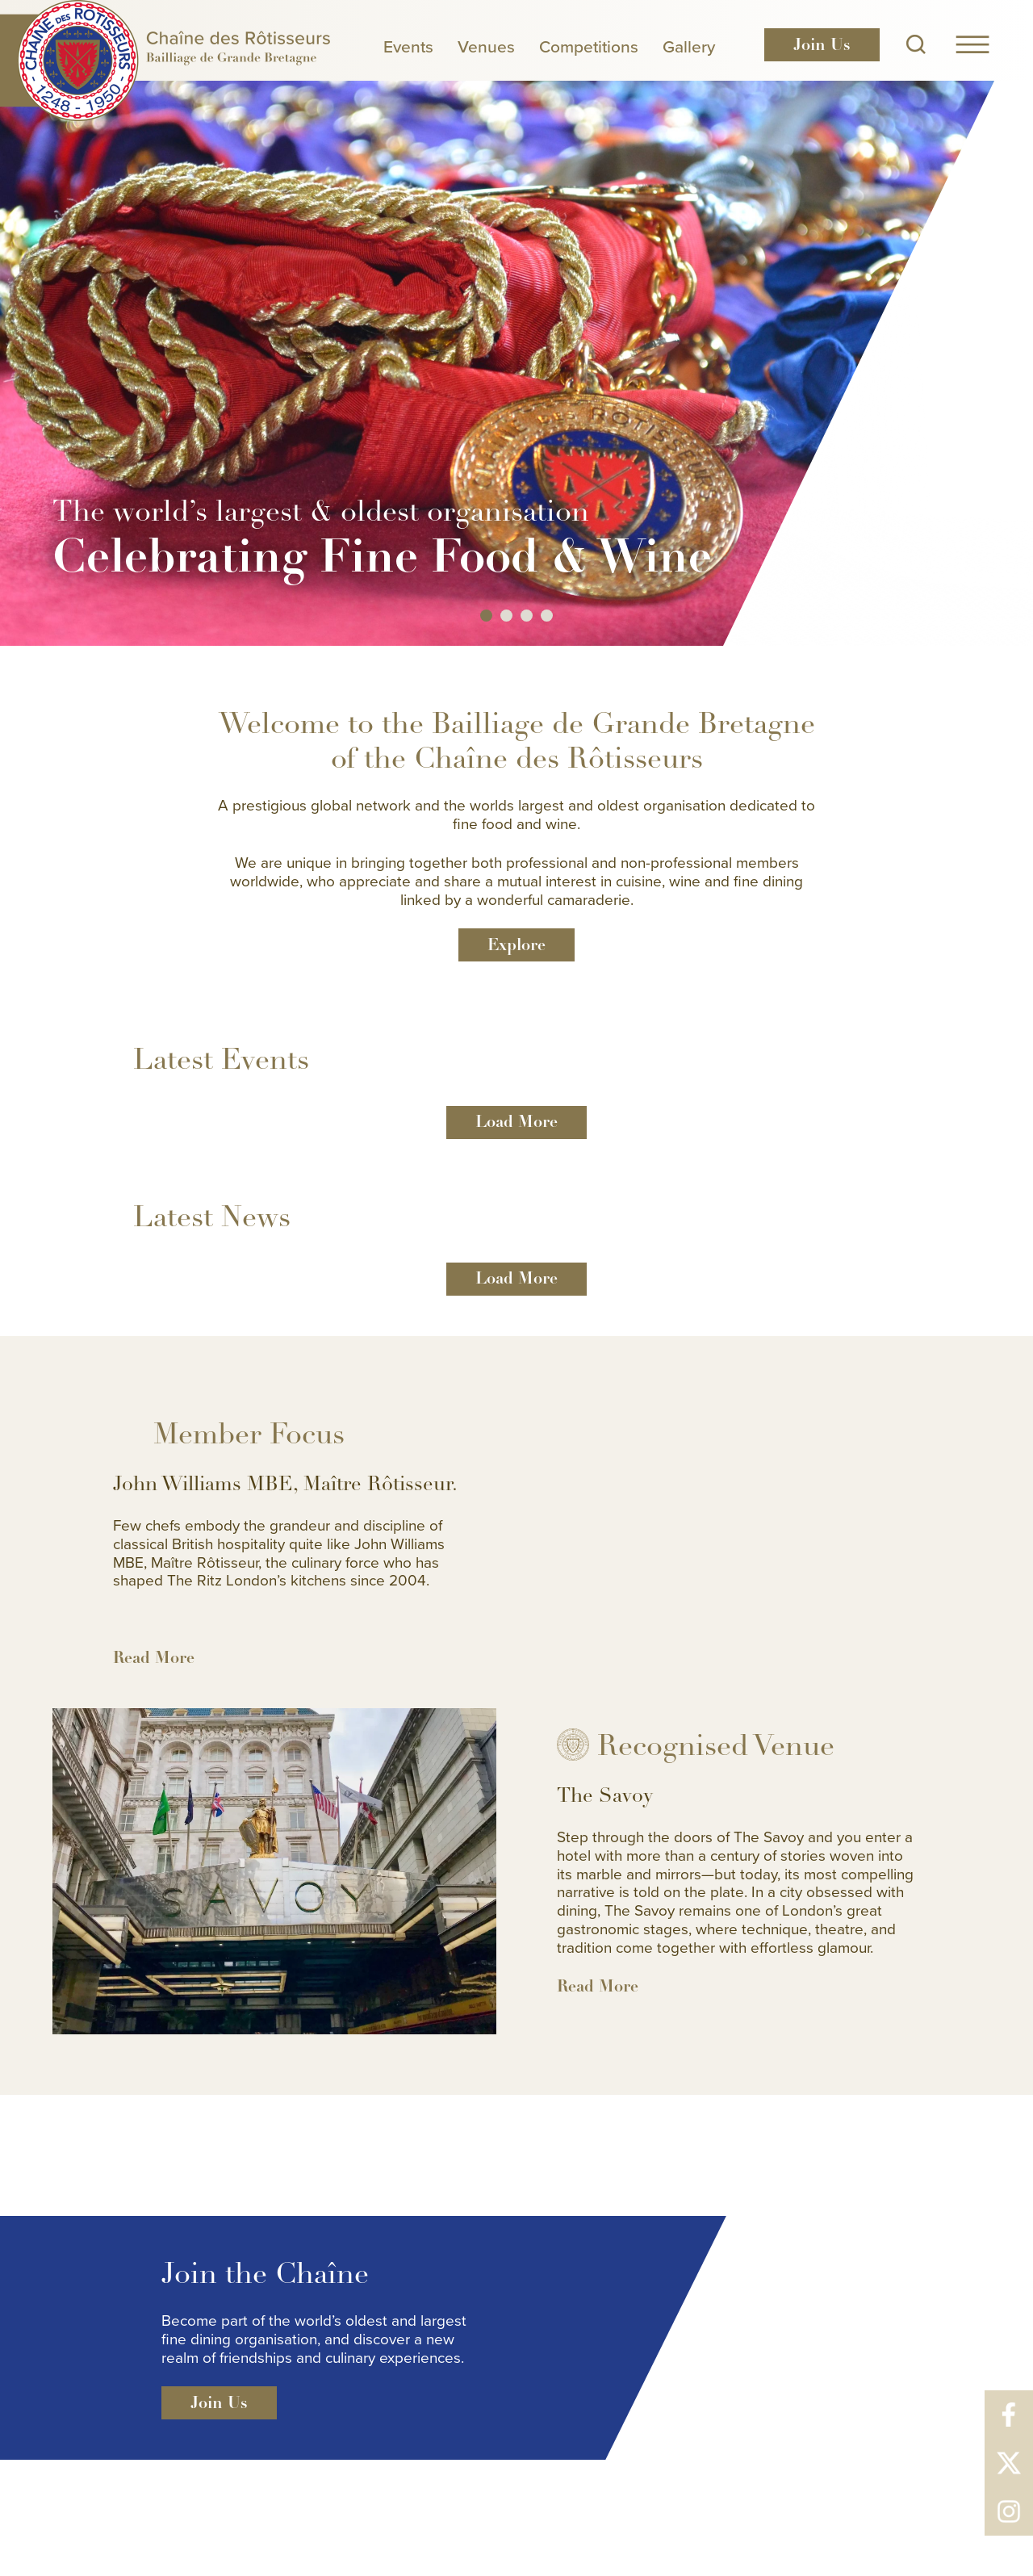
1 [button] (486, 615)
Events (408, 46)
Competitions (588, 46)
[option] (516, 323)
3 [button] (527, 615)
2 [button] (506, 615)
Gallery (689, 46)
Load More (516, 1122)
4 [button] (547, 615)
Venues (486, 46)
